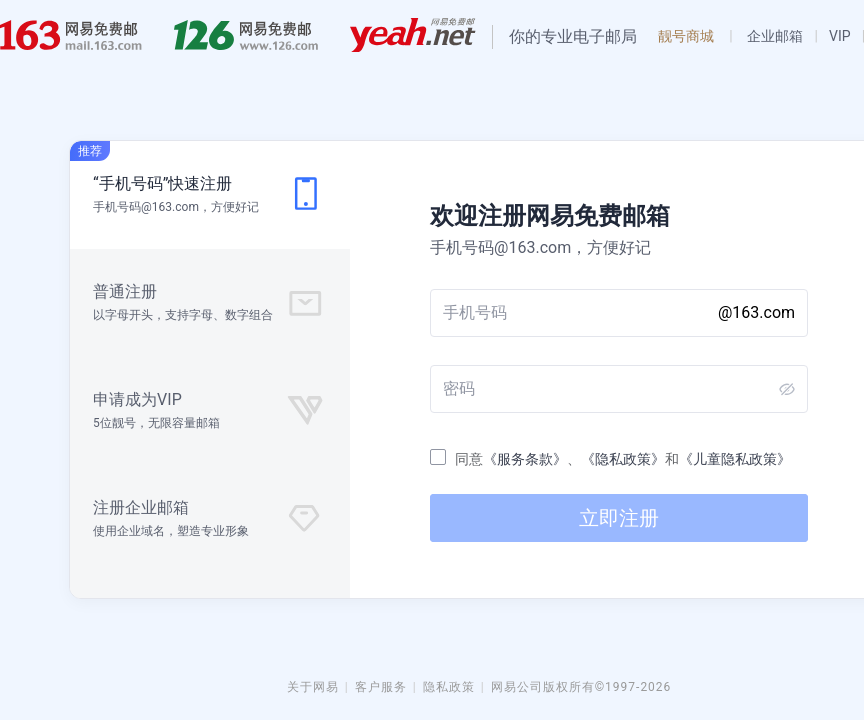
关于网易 (313, 687)
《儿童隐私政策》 (735, 459)
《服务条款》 (525, 459)
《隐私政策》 (623, 459)
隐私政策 (449, 687)
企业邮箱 (775, 36)
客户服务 (381, 687)
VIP (840, 36)
